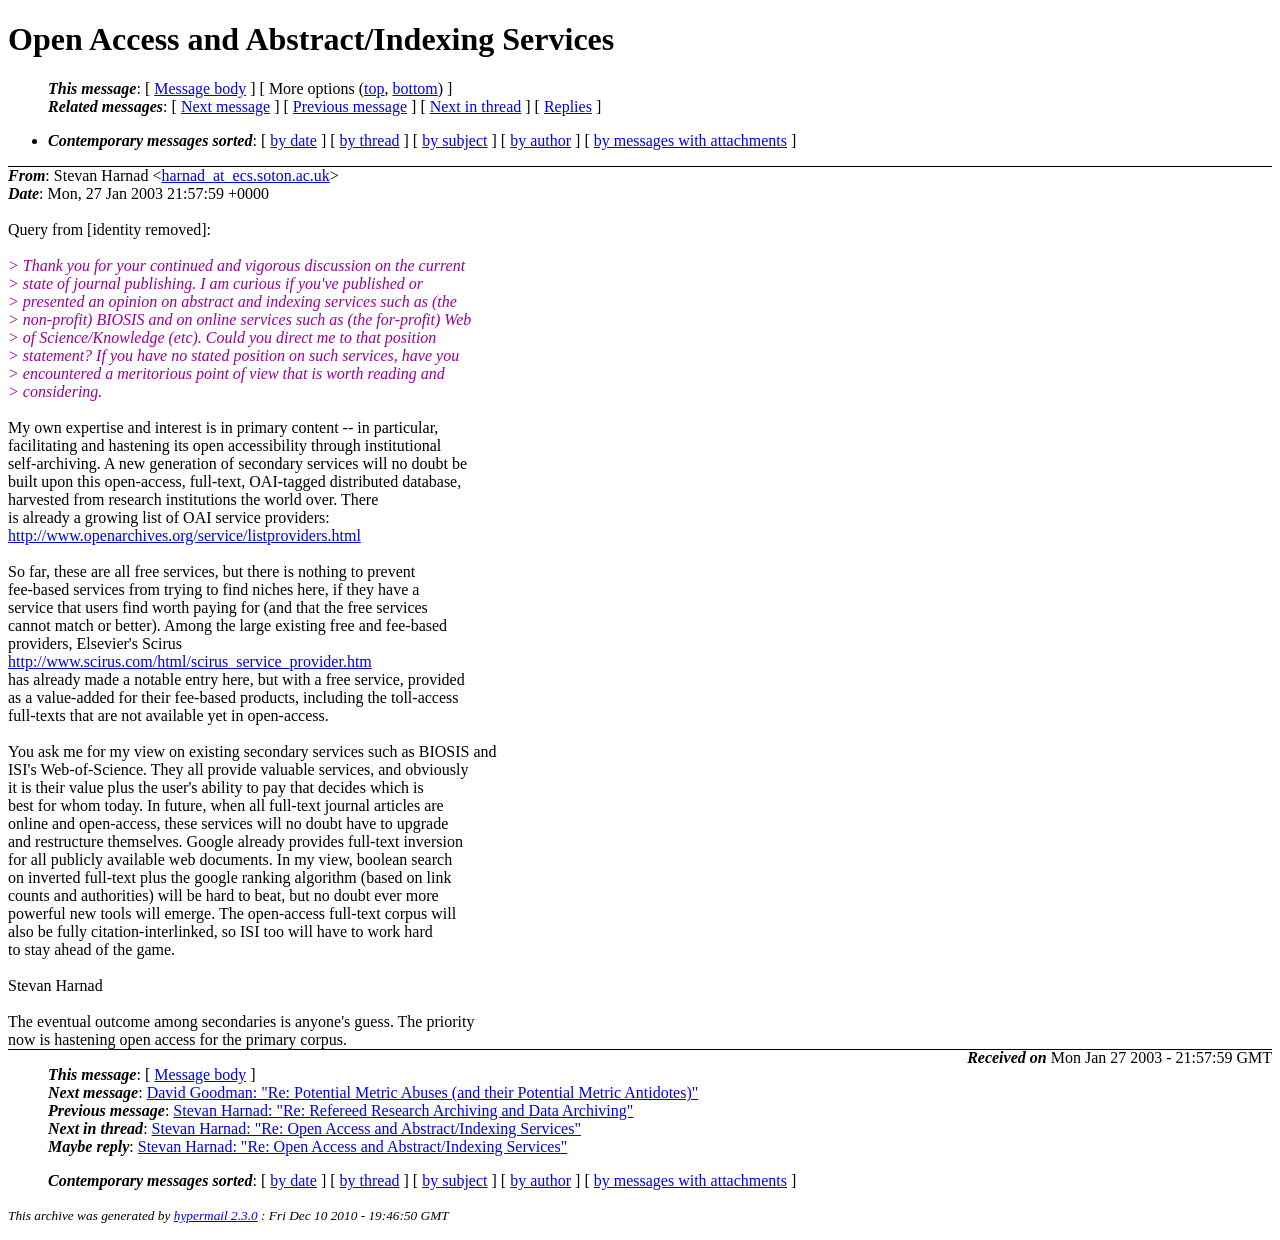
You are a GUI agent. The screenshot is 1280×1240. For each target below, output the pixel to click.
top (374, 88)
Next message (225, 106)
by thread (370, 140)
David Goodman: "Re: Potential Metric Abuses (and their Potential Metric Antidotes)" (423, 1092)
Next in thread (476, 106)
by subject (454, 140)
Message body (200, 88)
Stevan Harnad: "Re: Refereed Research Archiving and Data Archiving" (403, 1110)
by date (293, 140)
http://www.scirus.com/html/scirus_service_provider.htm (190, 661)
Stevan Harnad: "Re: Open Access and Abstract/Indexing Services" (366, 1128)
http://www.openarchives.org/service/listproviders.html (184, 535)
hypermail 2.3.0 (216, 1215)
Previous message (350, 106)
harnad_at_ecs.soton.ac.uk (245, 175)
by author (540, 140)
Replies (568, 106)
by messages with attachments (690, 140)
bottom (414, 88)
